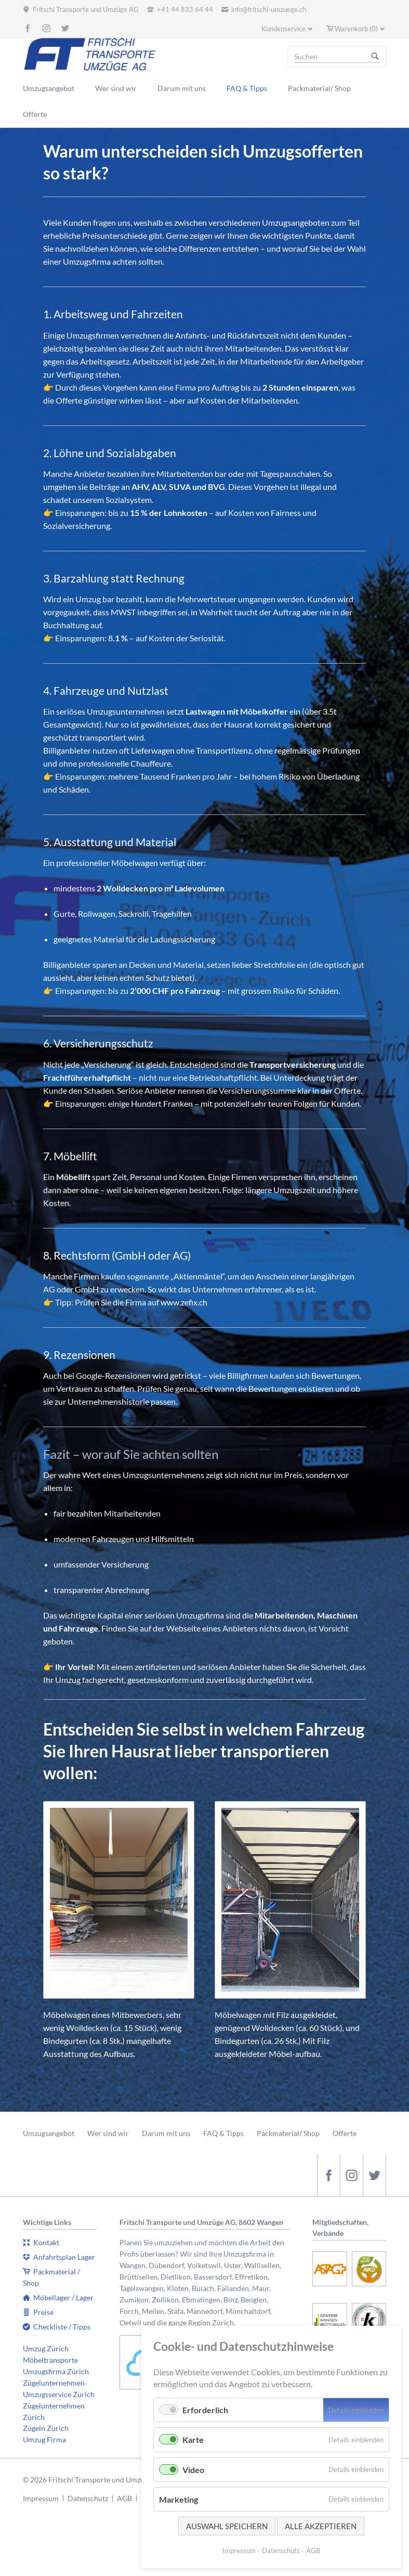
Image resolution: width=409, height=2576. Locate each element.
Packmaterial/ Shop (288, 2133)
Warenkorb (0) (356, 28)
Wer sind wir (108, 2133)
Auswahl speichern (227, 2526)
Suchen (375, 57)
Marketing (178, 2499)
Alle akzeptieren (321, 2526)
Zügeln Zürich (46, 2428)
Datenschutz (88, 2498)
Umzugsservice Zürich (59, 2394)
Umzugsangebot (48, 2133)
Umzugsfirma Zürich (56, 2371)
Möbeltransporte (50, 2359)
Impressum (41, 2498)
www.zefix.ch (184, 1302)
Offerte (345, 2133)
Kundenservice (283, 28)
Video (193, 2470)
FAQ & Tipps (223, 2133)
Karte (193, 2439)
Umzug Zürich (46, 2348)
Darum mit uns (166, 2133)
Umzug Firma (44, 2439)
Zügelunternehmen (54, 2382)
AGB (124, 2498)
